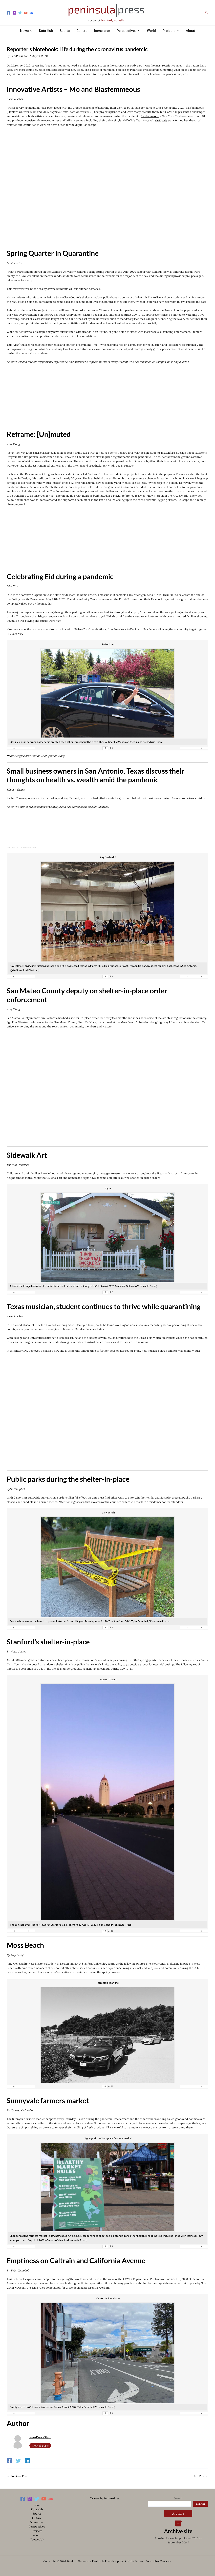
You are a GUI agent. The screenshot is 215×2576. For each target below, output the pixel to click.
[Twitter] (20, 13)
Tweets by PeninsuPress (105, 2498)
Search (178, 2498)
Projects (37, 2531)
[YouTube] (26, 13)
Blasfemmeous (150, 116)
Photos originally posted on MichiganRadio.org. (36, 755)
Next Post (200, 2476)
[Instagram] (14, 13)
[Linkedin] (27, 2460)
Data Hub (37, 2509)
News (36, 2505)
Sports (37, 2513)
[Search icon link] (206, 13)
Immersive (36, 2522)
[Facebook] (8, 13)
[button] (30, 31)
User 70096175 (12, 847)
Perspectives (37, 2526)
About (36, 2535)
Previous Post (17, 2476)
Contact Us (37, 2539)
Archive (178, 2513)
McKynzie (161, 120)
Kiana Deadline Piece (28, 847)
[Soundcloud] (31, 13)
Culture (37, 2518)
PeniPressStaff (40, 2437)
